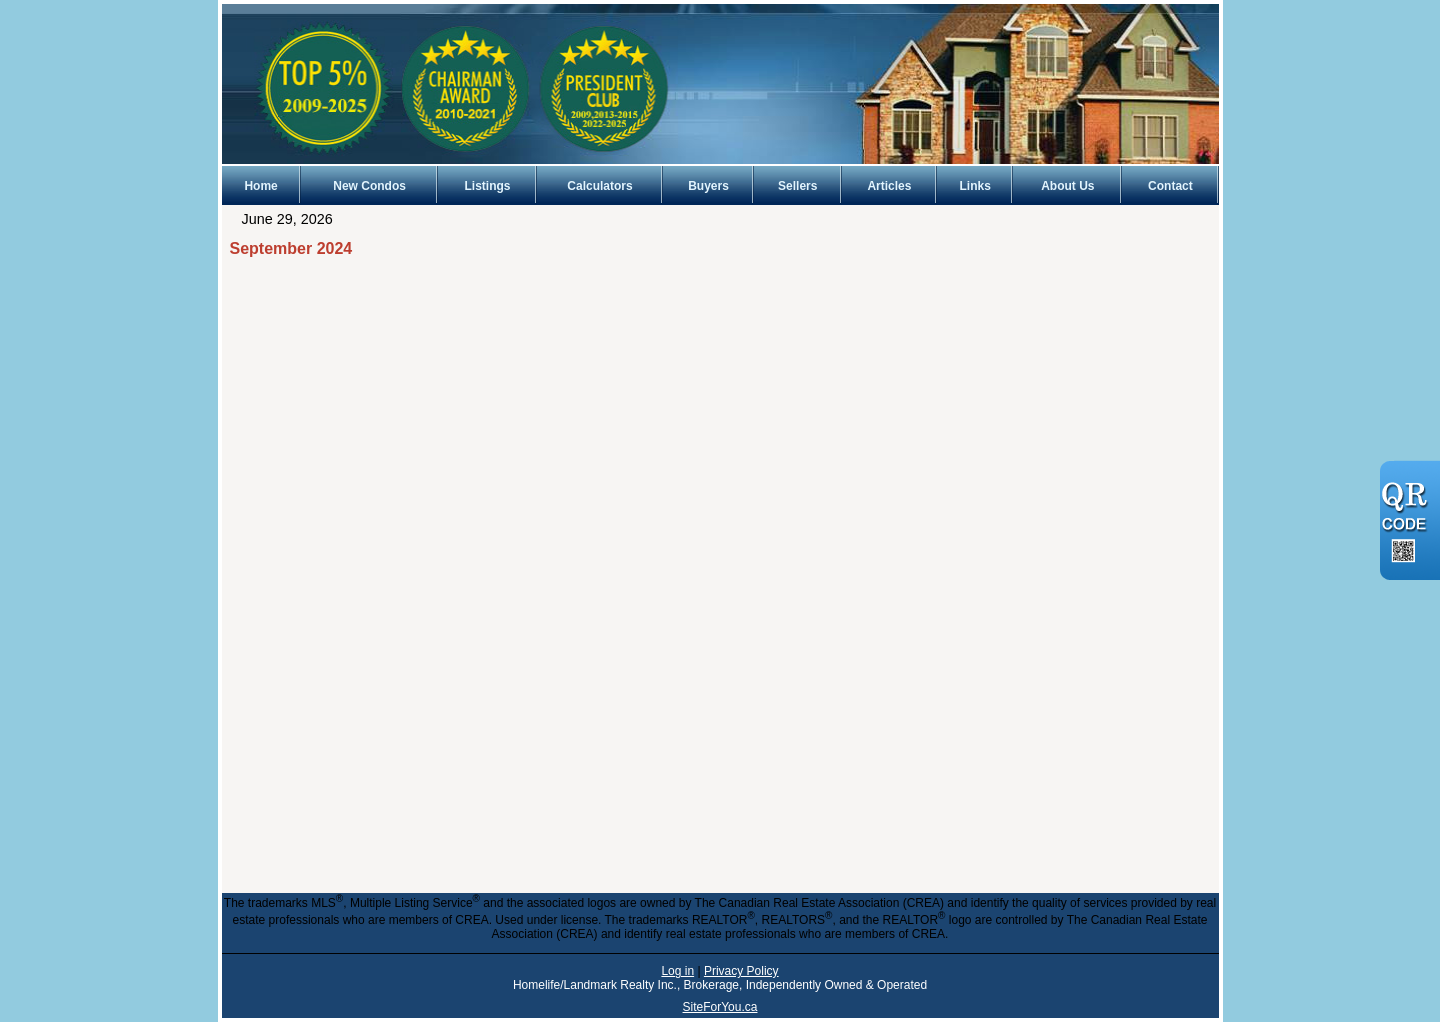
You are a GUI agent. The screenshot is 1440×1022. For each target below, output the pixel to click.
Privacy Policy (741, 971)
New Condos (369, 186)
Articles (889, 186)
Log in (677, 971)
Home (260, 186)
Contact (1170, 186)
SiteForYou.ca (720, 1007)
